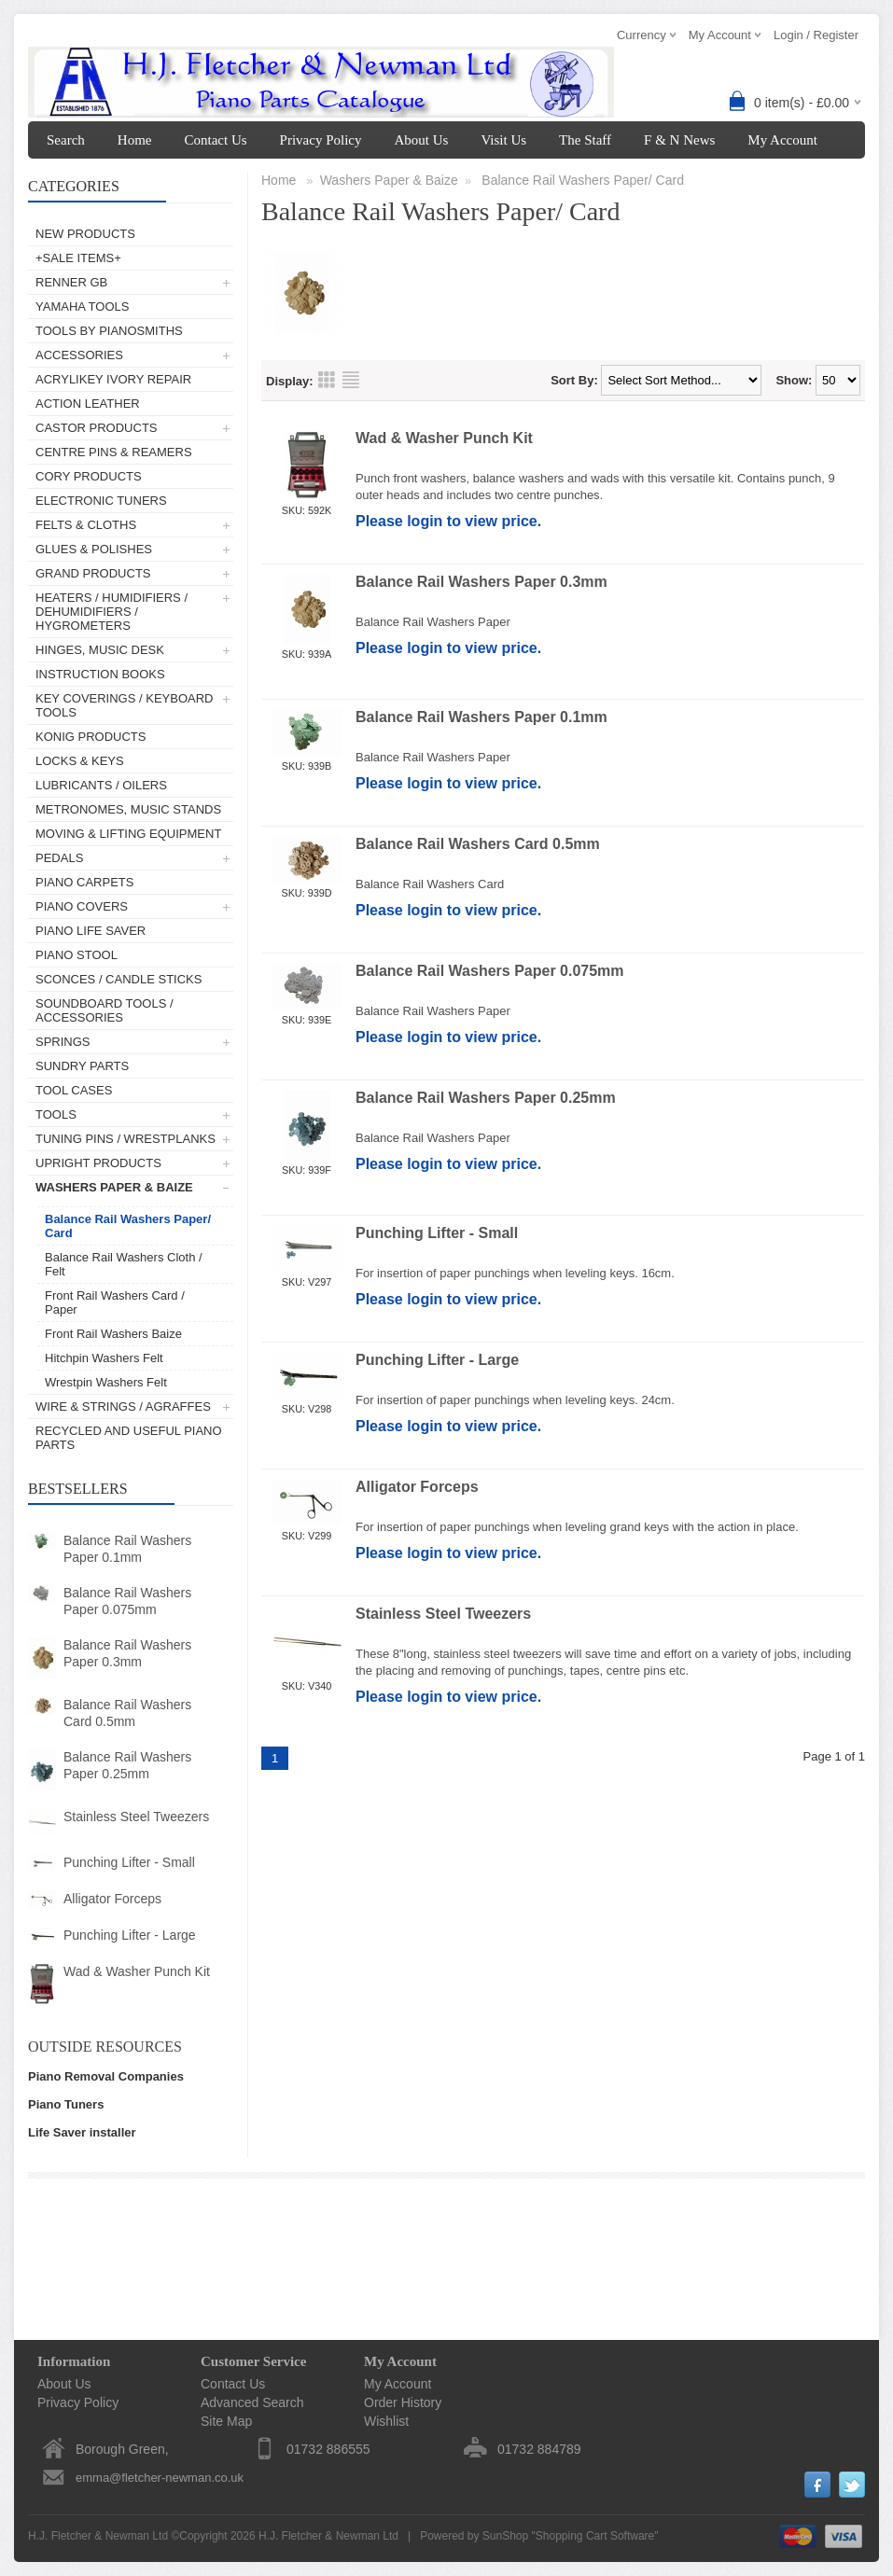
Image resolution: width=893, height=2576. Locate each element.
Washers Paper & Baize (114, 1187)
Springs (63, 1042)
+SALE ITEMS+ (78, 258)
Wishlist (386, 2421)
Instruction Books (100, 674)
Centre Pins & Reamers (113, 452)
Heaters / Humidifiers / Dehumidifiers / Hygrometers (111, 612)
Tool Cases (73, 1090)
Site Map (226, 2421)
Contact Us (215, 139)
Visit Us (503, 139)
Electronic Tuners (101, 501)
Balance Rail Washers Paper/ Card (128, 1226)
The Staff (585, 139)
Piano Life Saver (90, 931)
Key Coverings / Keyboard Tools (124, 705)
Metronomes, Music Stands (128, 809)
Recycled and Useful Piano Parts (128, 1438)
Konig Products (90, 737)
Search (66, 139)
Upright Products (98, 1163)
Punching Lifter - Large (129, 1935)
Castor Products (96, 428)
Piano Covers (81, 906)
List (350, 379)
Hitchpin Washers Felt (104, 1358)
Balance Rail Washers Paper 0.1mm (127, 1549)
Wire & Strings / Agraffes (123, 1406)
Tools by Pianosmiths (109, 331)
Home (135, 139)
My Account (782, 139)
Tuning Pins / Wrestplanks (125, 1139)
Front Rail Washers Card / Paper (115, 1302)
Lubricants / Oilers (101, 785)
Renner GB (71, 282)
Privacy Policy (321, 139)
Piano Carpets (84, 882)
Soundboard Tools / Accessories (104, 1010)
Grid (326, 379)
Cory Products (88, 476)
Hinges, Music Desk (99, 650)
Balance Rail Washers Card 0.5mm (127, 1713)
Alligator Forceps (112, 1898)
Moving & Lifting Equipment (128, 834)
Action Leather (87, 404)
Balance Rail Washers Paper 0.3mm (127, 1653)
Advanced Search (252, 2402)
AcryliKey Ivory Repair (113, 379)
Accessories (79, 355)
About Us (421, 139)
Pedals (59, 858)
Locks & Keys (79, 761)
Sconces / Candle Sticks (118, 979)
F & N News (679, 139)
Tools (56, 1114)
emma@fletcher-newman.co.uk (160, 2478)
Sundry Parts (82, 1066)
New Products (85, 234)
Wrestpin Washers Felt (106, 1382)
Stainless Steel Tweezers (136, 1816)
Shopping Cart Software (595, 2535)
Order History (402, 2402)
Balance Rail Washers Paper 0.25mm (127, 1765)
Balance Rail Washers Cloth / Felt (123, 1264)
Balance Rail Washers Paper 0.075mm (127, 1601)
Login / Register (816, 35)
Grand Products (93, 573)
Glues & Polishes (93, 549)
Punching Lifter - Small (129, 1862)
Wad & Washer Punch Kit (136, 1971)
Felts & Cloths (85, 525)
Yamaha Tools (82, 306)
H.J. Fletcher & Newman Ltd (328, 2535)
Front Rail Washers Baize (113, 1334)
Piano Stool (76, 955)
